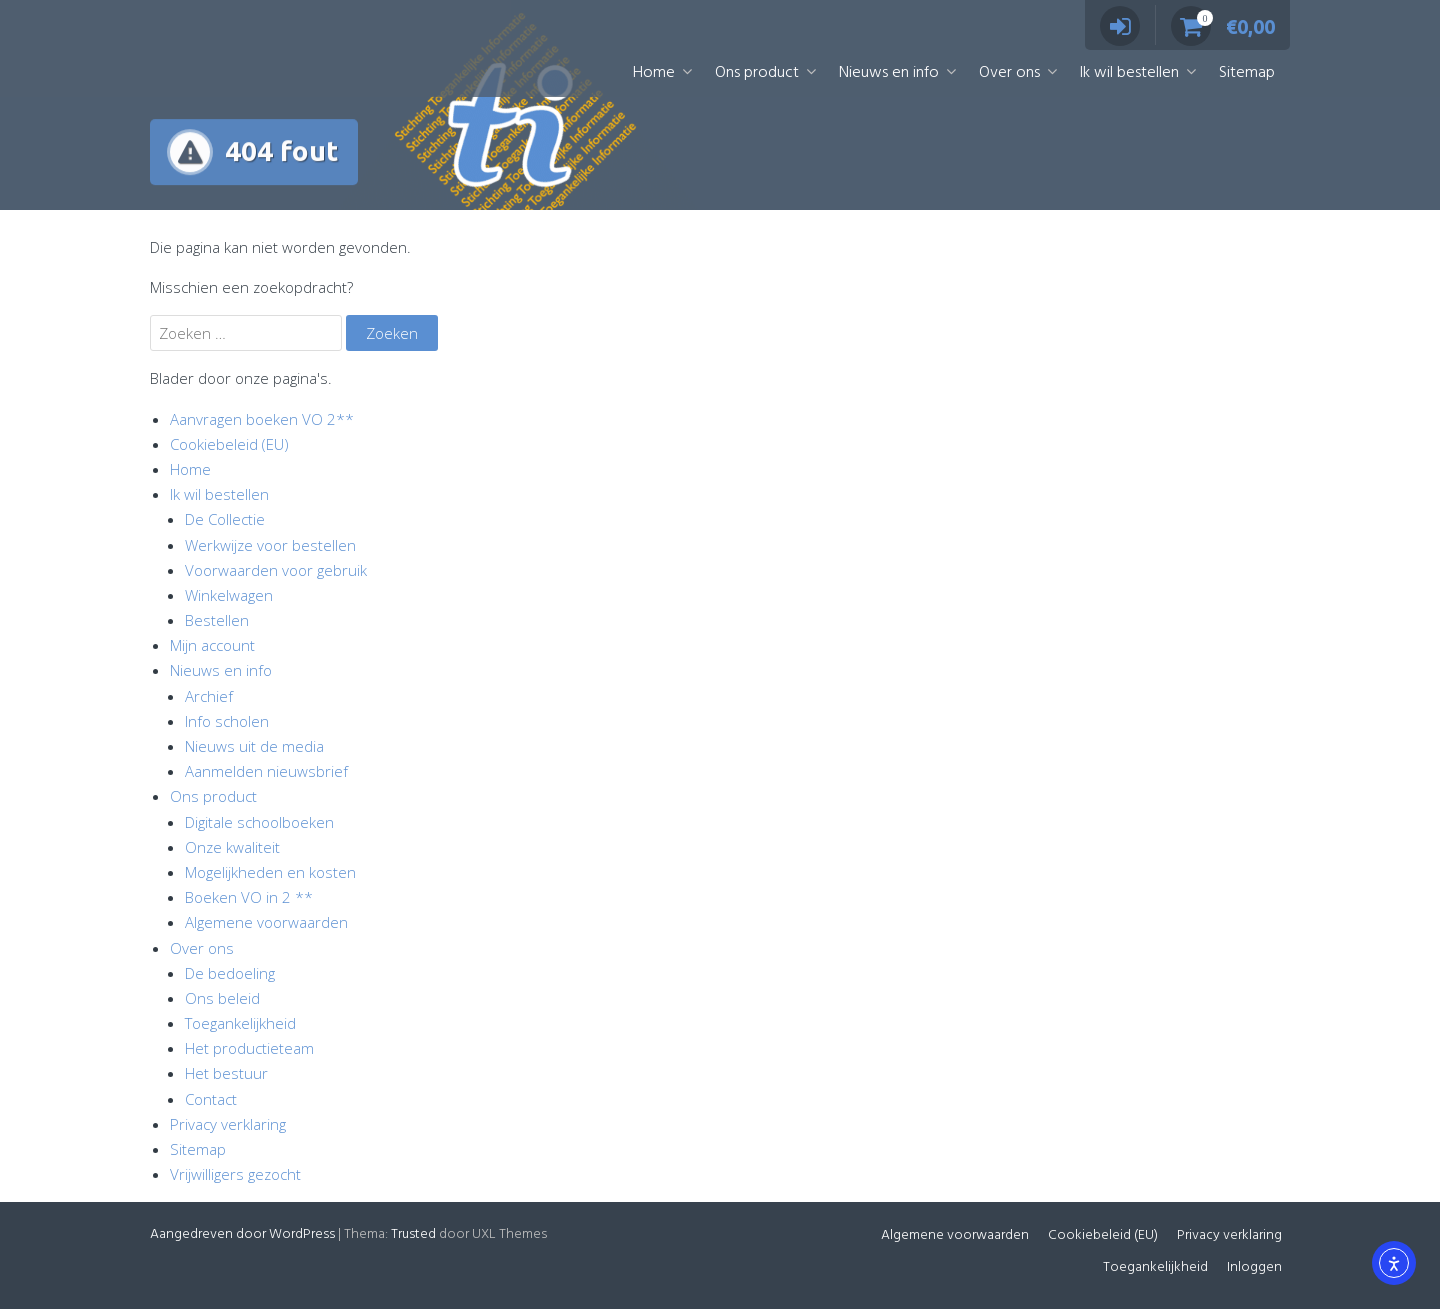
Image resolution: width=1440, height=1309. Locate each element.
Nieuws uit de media (254, 746)
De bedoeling (230, 973)
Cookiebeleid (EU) (229, 444)
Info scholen (227, 721)
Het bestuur (226, 1073)
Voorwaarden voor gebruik (276, 570)
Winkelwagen (229, 595)
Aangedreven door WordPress (242, 1234)
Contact (211, 1099)
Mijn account (212, 645)
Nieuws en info (889, 73)
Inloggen (1254, 1267)
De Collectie (225, 519)
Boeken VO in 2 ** (249, 897)
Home (654, 73)
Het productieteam (249, 1048)
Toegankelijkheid (240, 1023)
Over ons (1009, 73)
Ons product (757, 73)
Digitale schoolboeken (259, 822)
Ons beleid (222, 998)
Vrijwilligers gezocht (235, 1174)
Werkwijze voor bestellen (270, 545)
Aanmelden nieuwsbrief (266, 771)
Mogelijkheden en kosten (270, 872)
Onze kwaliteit (232, 847)
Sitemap (1247, 73)
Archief (209, 696)
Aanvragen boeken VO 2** (262, 419)
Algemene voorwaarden (266, 922)
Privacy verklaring (228, 1124)
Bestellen (217, 620)
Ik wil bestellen (1129, 73)
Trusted (413, 1234)
